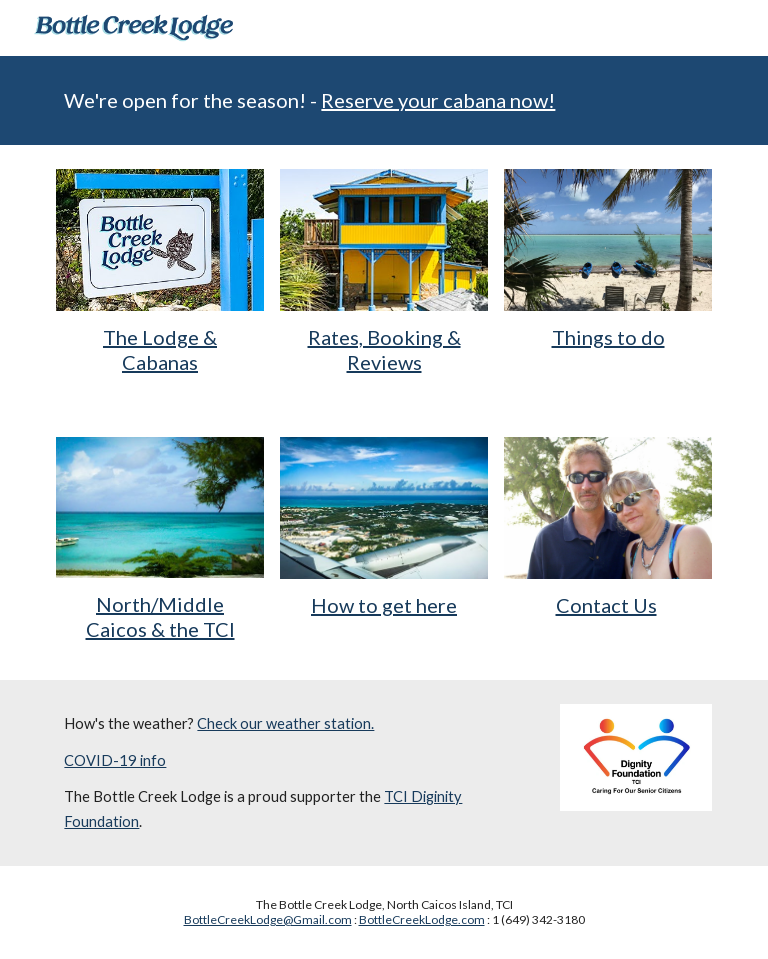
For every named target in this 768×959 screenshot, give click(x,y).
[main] (383, 100)
